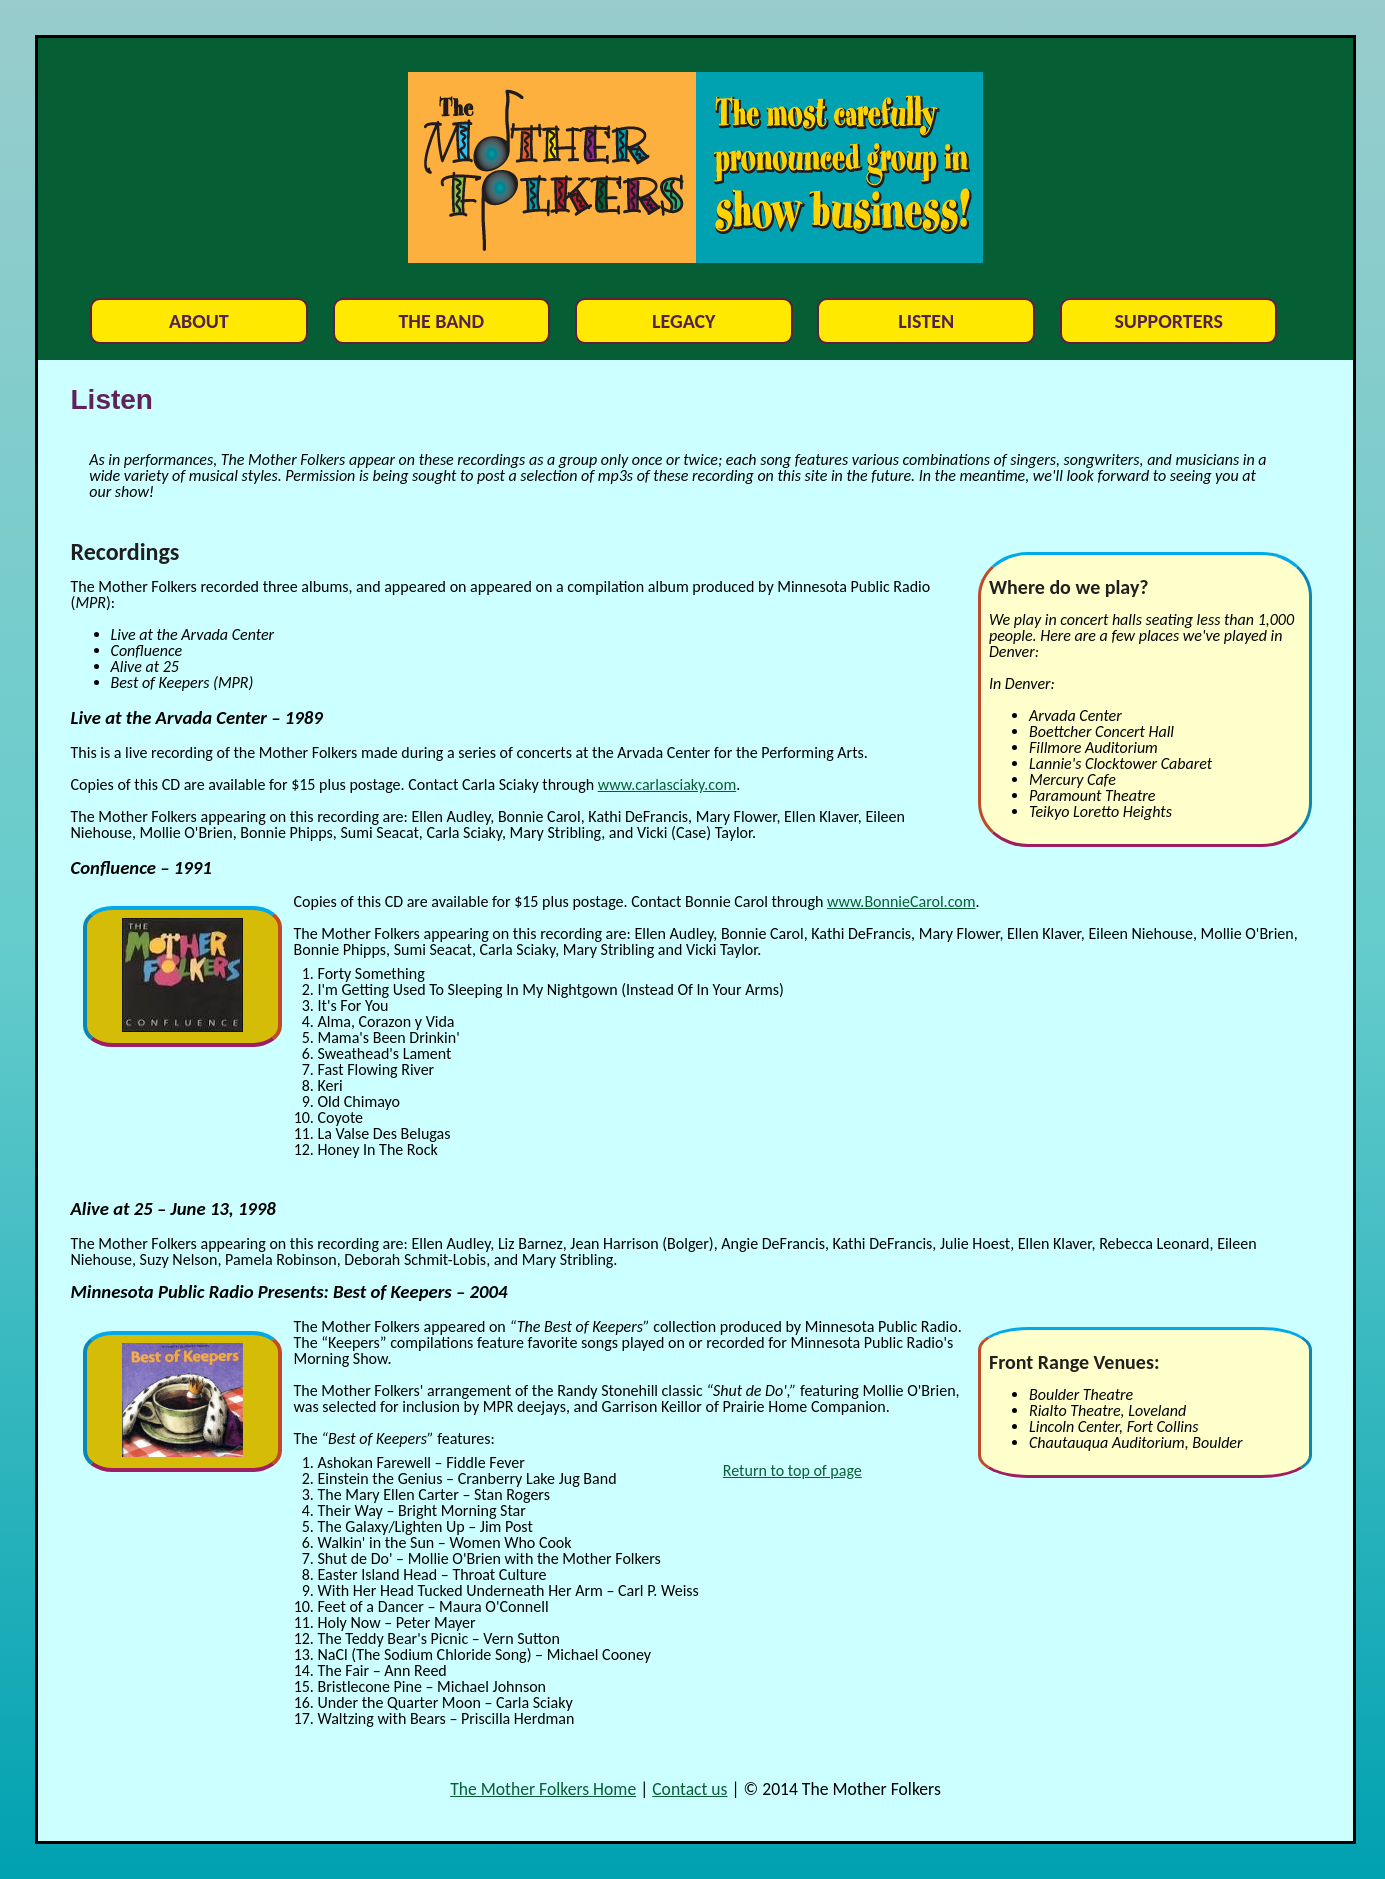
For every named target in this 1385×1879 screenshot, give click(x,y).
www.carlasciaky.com (667, 784)
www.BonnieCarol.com (901, 901)
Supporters (1168, 321)
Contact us (689, 1789)
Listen (926, 321)
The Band (441, 321)
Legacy (684, 321)
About (199, 321)
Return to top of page (792, 1470)
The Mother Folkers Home (543, 1789)
